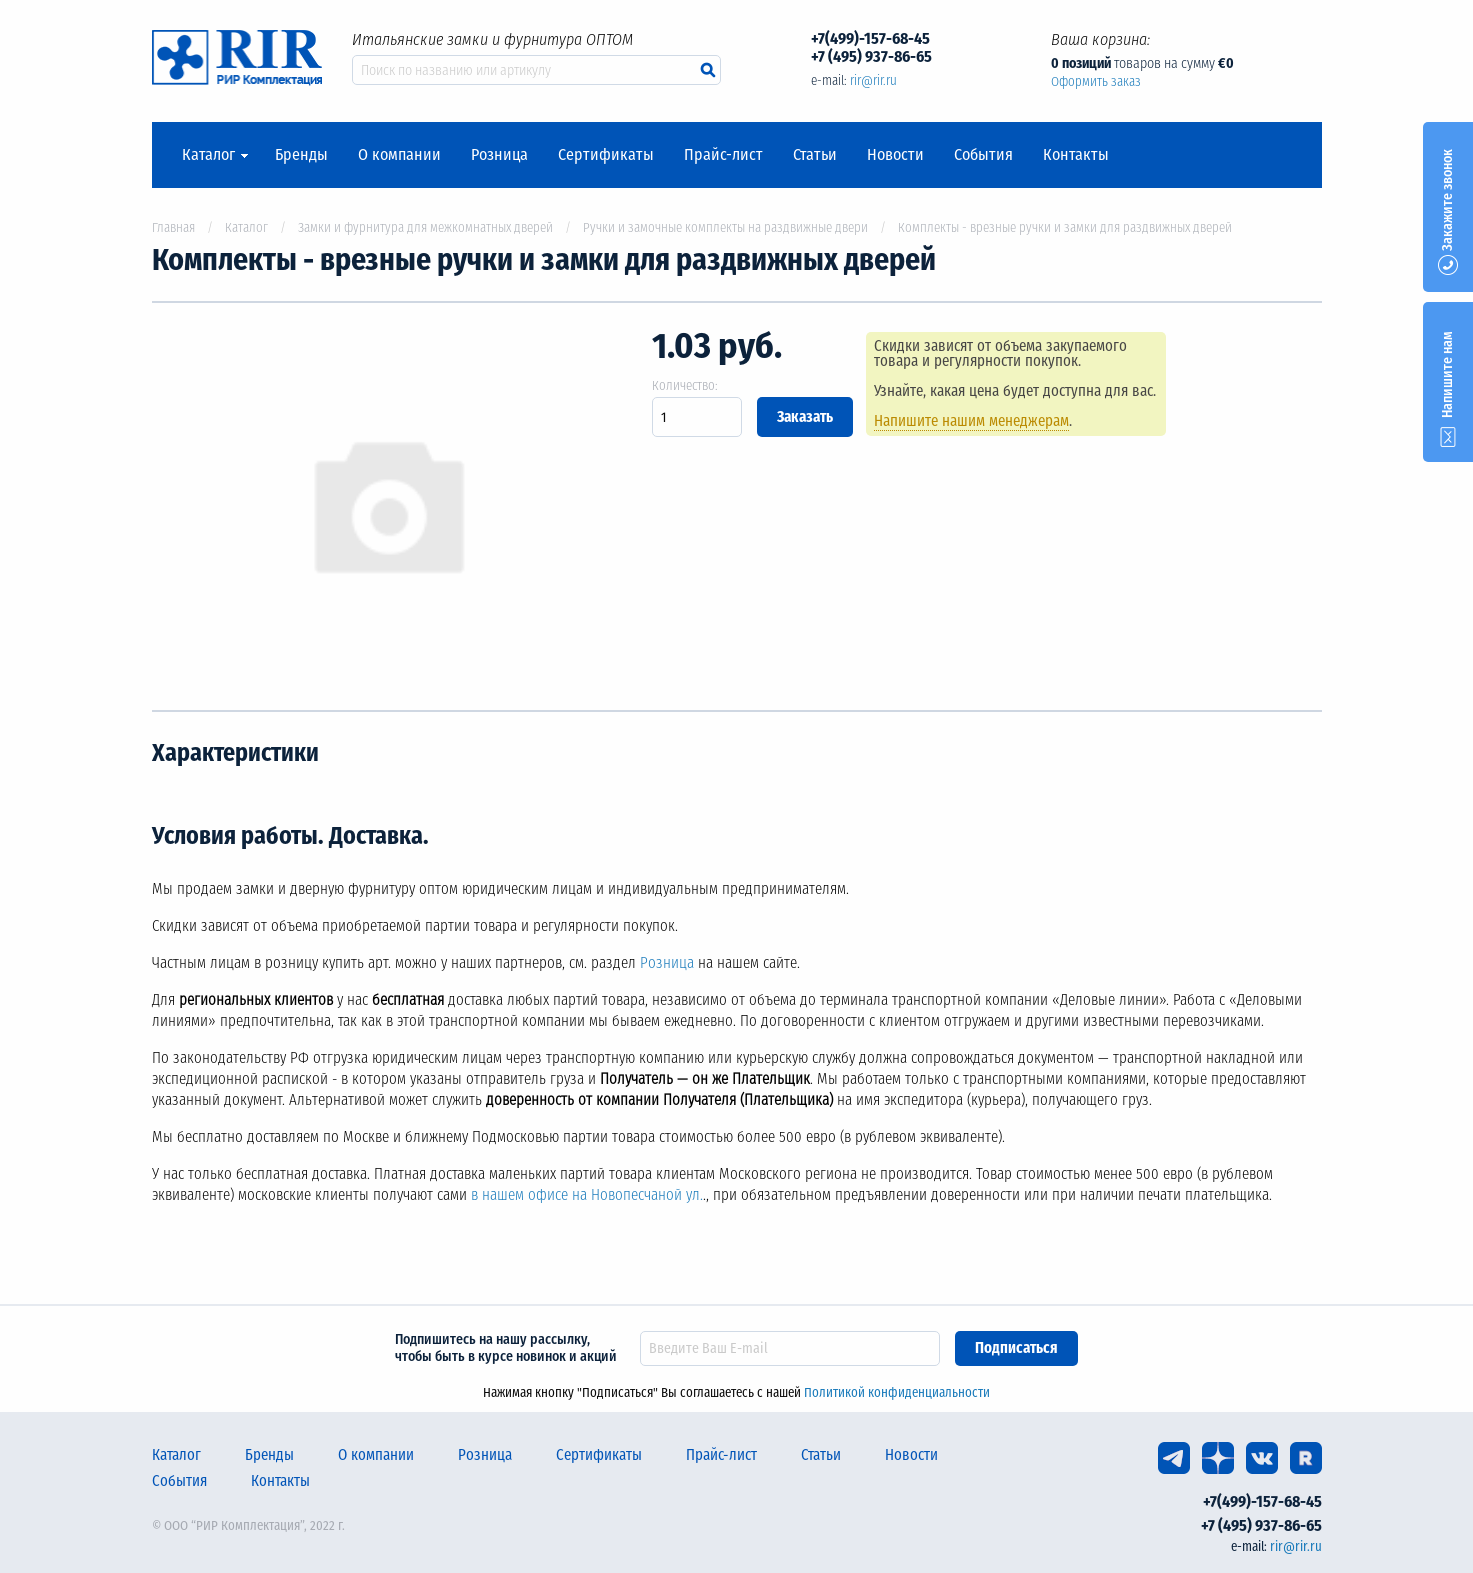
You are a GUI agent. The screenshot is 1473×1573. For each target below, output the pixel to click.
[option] (387, 506)
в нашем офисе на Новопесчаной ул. (587, 1195)
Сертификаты (606, 155)
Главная (173, 227)
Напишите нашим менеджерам (973, 421)
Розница (499, 155)
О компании (399, 155)
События (983, 155)
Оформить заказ (1096, 81)
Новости (895, 155)
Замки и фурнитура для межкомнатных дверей (425, 227)
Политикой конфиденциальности (897, 1392)
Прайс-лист (723, 155)
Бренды (301, 155)
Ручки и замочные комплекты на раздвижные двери (725, 227)
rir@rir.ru (873, 80)
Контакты (1076, 155)
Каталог (208, 155)
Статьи (815, 155)
